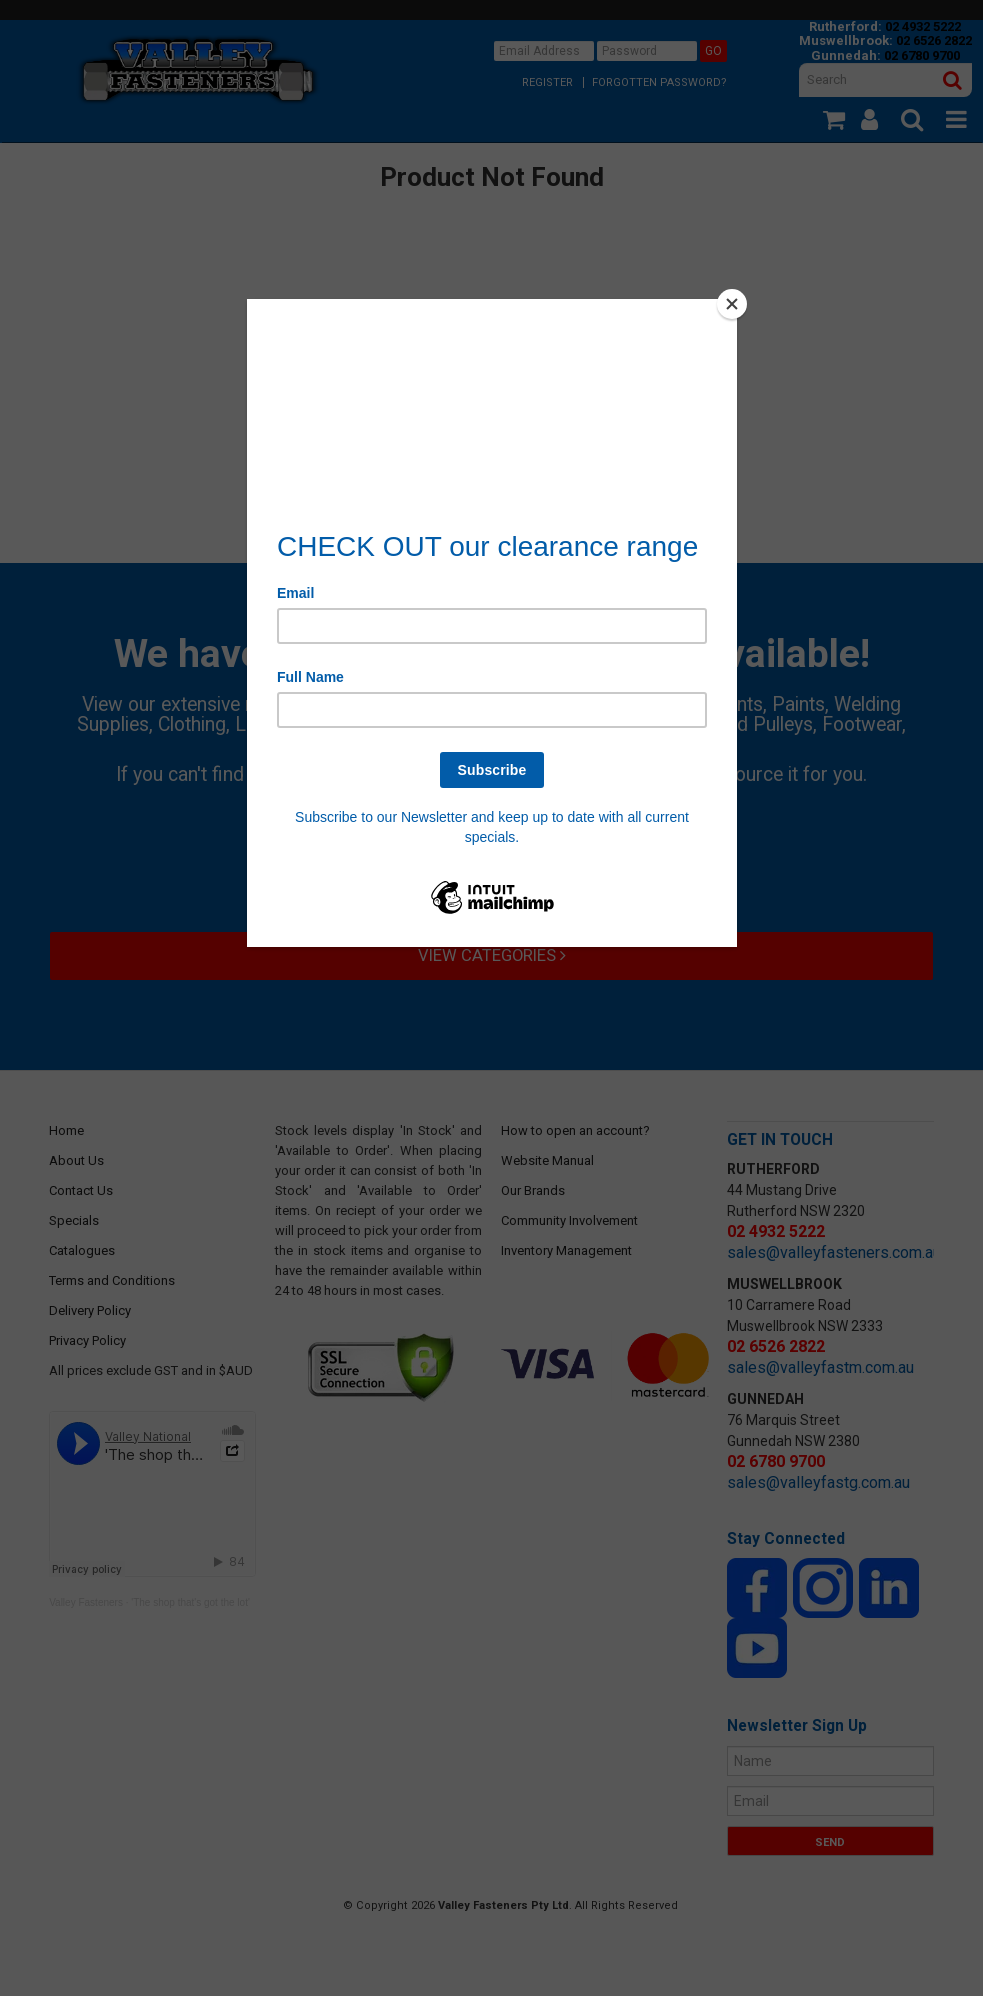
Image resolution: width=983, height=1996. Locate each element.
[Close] (732, 304)
